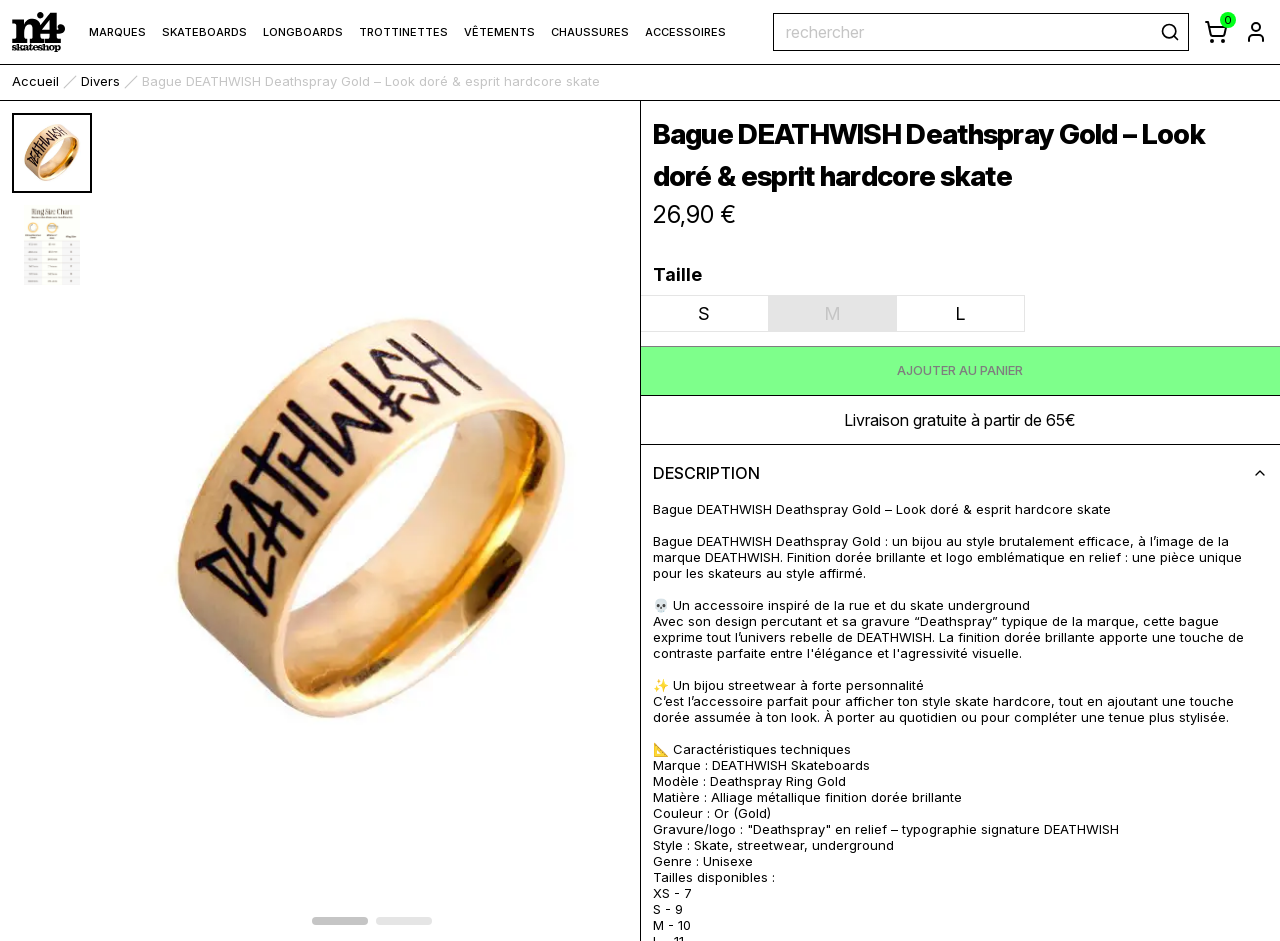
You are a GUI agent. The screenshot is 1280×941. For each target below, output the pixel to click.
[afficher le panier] (1216, 32)
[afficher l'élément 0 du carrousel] (340, 921)
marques (117, 32)
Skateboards (204, 32)
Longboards (303, 32)
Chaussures (590, 32)
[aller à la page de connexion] (1256, 32)
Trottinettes (403, 32)
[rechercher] (1170, 32)
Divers (100, 81)
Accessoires (685, 32)
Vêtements (499, 32)
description (961, 473)
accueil (35, 81)
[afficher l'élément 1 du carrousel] (404, 921)
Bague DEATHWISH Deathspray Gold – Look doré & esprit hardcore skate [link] (371, 81)
